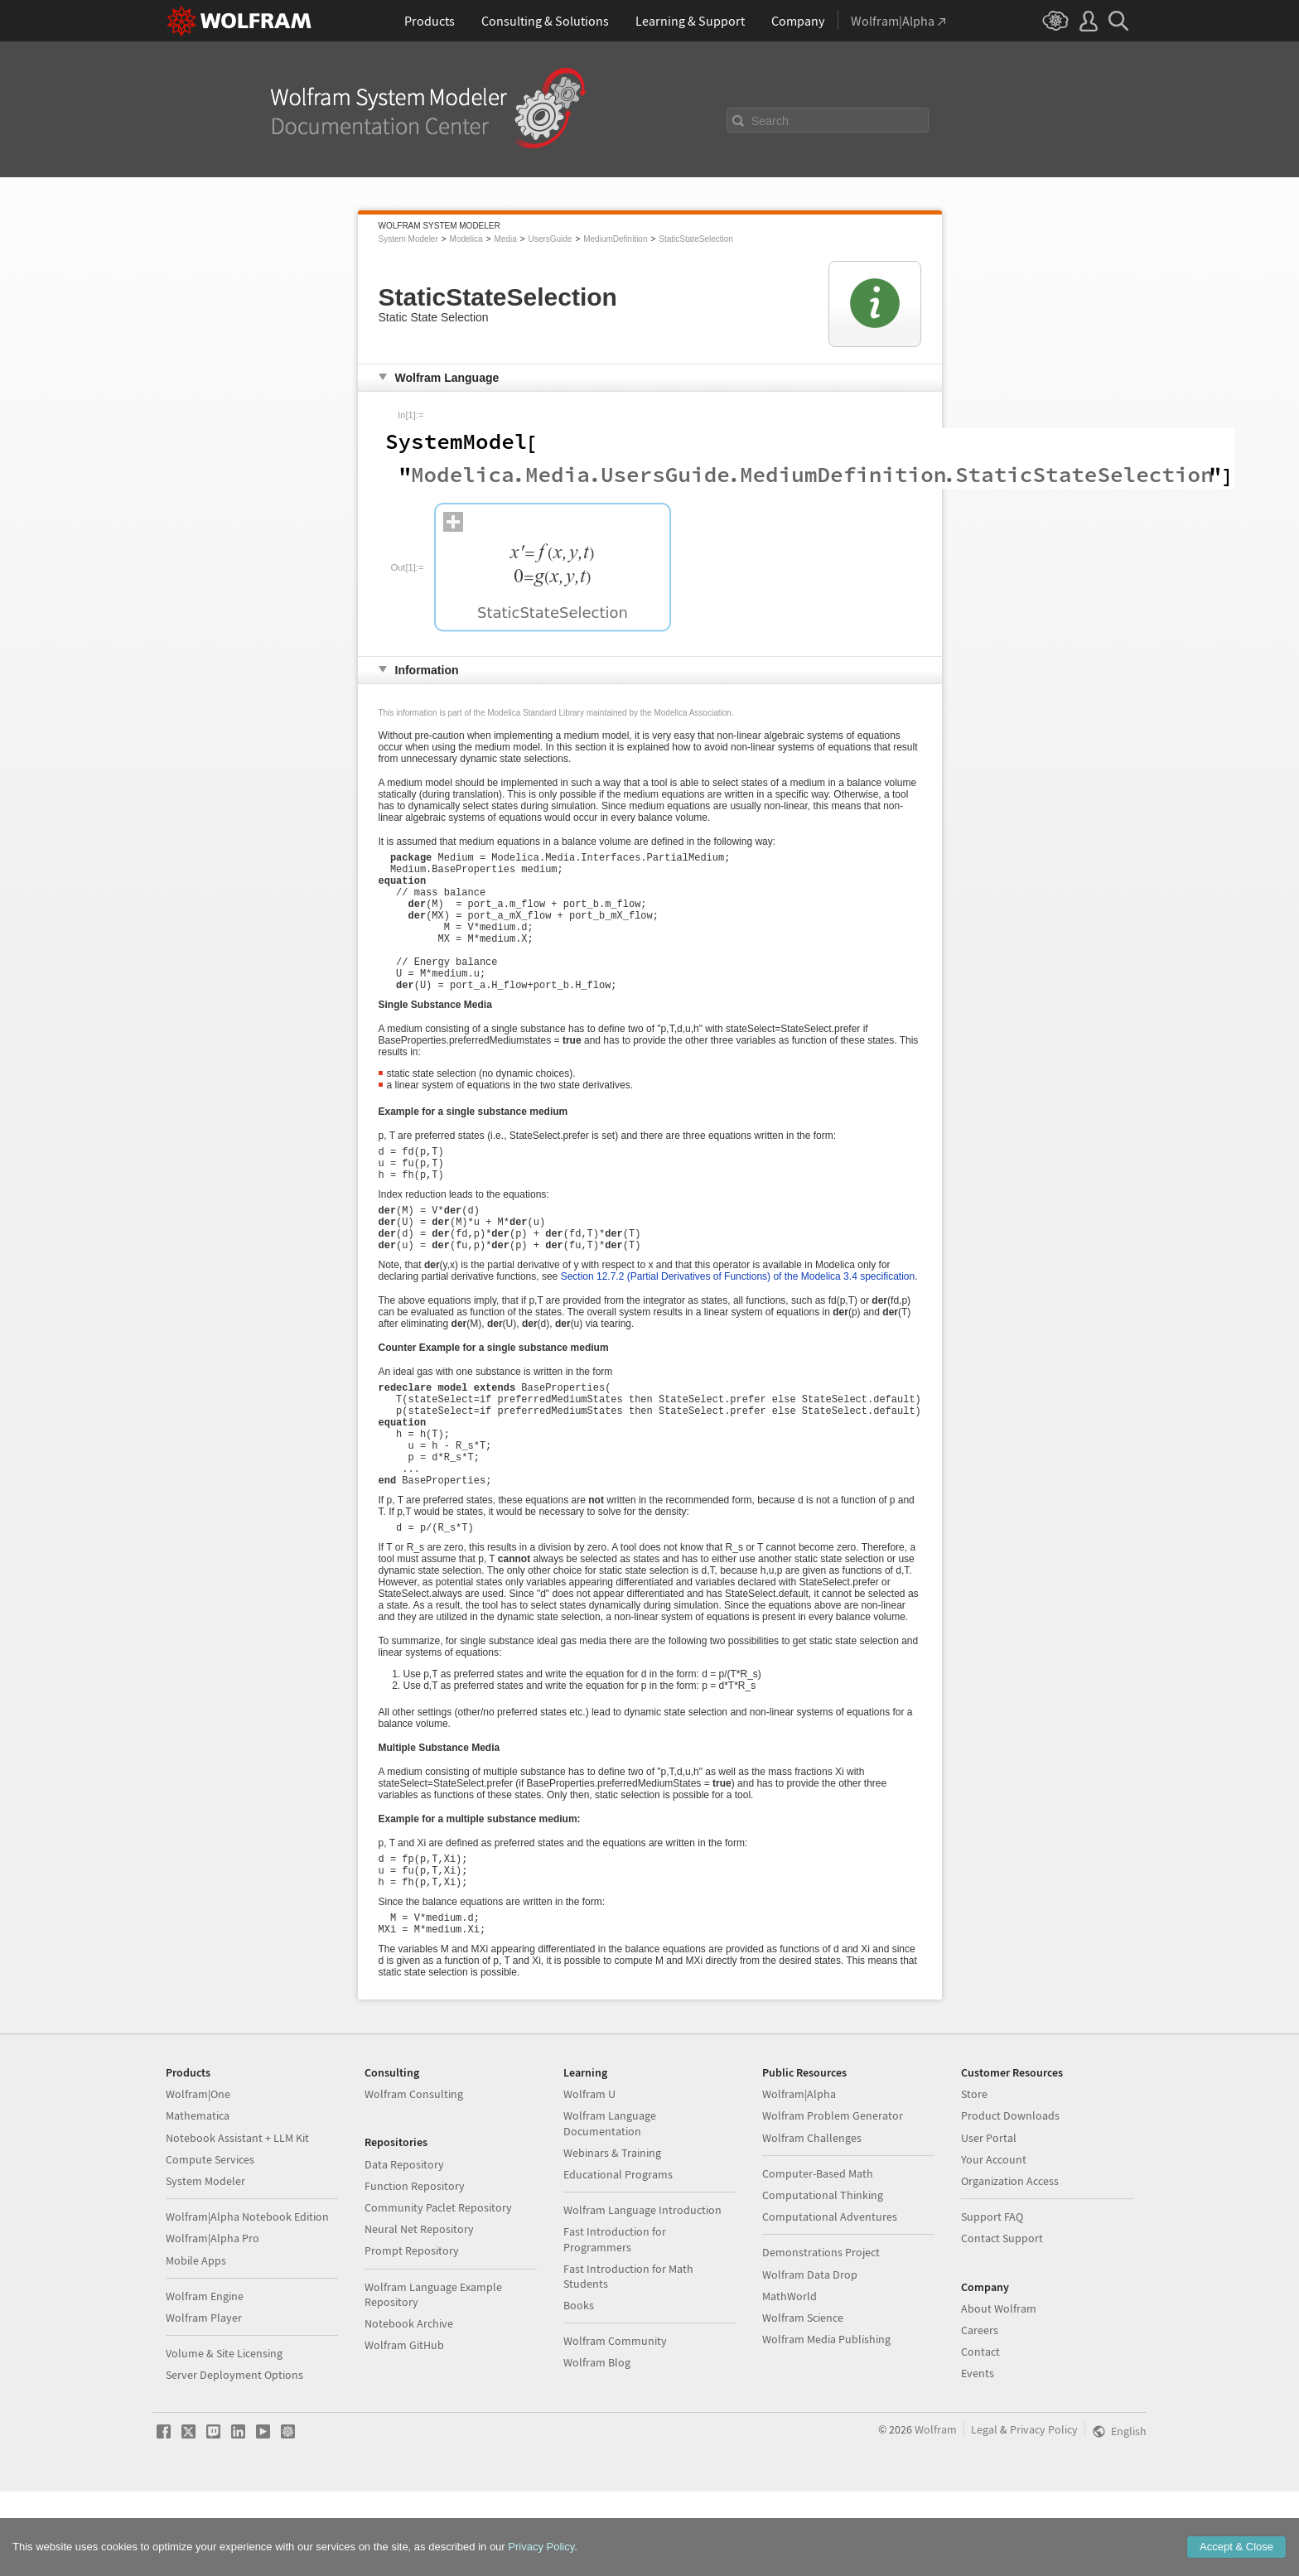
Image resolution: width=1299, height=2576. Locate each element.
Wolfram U (589, 2178)
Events (977, 2457)
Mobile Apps (196, 2344)
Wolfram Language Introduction (642, 2294)
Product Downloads (1010, 2199)
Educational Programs (618, 2258)
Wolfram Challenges (812, 2222)
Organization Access (1010, 2265)
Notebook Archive (409, 2407)
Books (578, 2389)
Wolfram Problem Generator (832, 2199)
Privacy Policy (1044, 2513)
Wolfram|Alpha (799, 2178)
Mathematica (197, 2199)
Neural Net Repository (419, 2313)
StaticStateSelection (696, 239)
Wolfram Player (204, 2402)
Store (974, 2178)
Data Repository (404, 2248)
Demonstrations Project (821, 2336)
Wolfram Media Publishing (826, 2423)
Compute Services (210, 2243)
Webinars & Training (612, 2237)
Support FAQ (992, 2301)
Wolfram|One (198, 2178)
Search (770, 121)
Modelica (466, 239)
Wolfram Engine (205, 2380)
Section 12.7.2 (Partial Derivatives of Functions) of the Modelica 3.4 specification (738, 1323)
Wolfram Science (802, 2402)
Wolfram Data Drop (809, 2359)
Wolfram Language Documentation (609, 2207)
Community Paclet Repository (438, 2291)
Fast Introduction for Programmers (614, 2323)
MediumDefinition (615, 239)
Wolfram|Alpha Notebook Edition (247, 2301)
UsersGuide (550, 239)
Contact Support (1002, 2322)
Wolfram (936, 2513)
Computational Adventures (829, 2301)
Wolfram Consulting (414, 2178)
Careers (979, 2414)
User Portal (989, 2222)
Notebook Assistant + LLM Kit (237, 2222)
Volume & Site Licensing (224, 2437)
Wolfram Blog (596, 2446)
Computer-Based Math (817, 2257)
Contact (980, 2436)
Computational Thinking (822, 2279)
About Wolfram (998, 2392)
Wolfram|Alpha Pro (212, 2322)
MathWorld (789, 2380)
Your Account (993, 2243)
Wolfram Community (615, 2425)
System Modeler (408, 239)
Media (505, 239)
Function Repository (415, 2270)
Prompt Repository (412, 2335)
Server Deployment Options (234, 2459)
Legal (984, 2513)
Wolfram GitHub (404, 2429)
